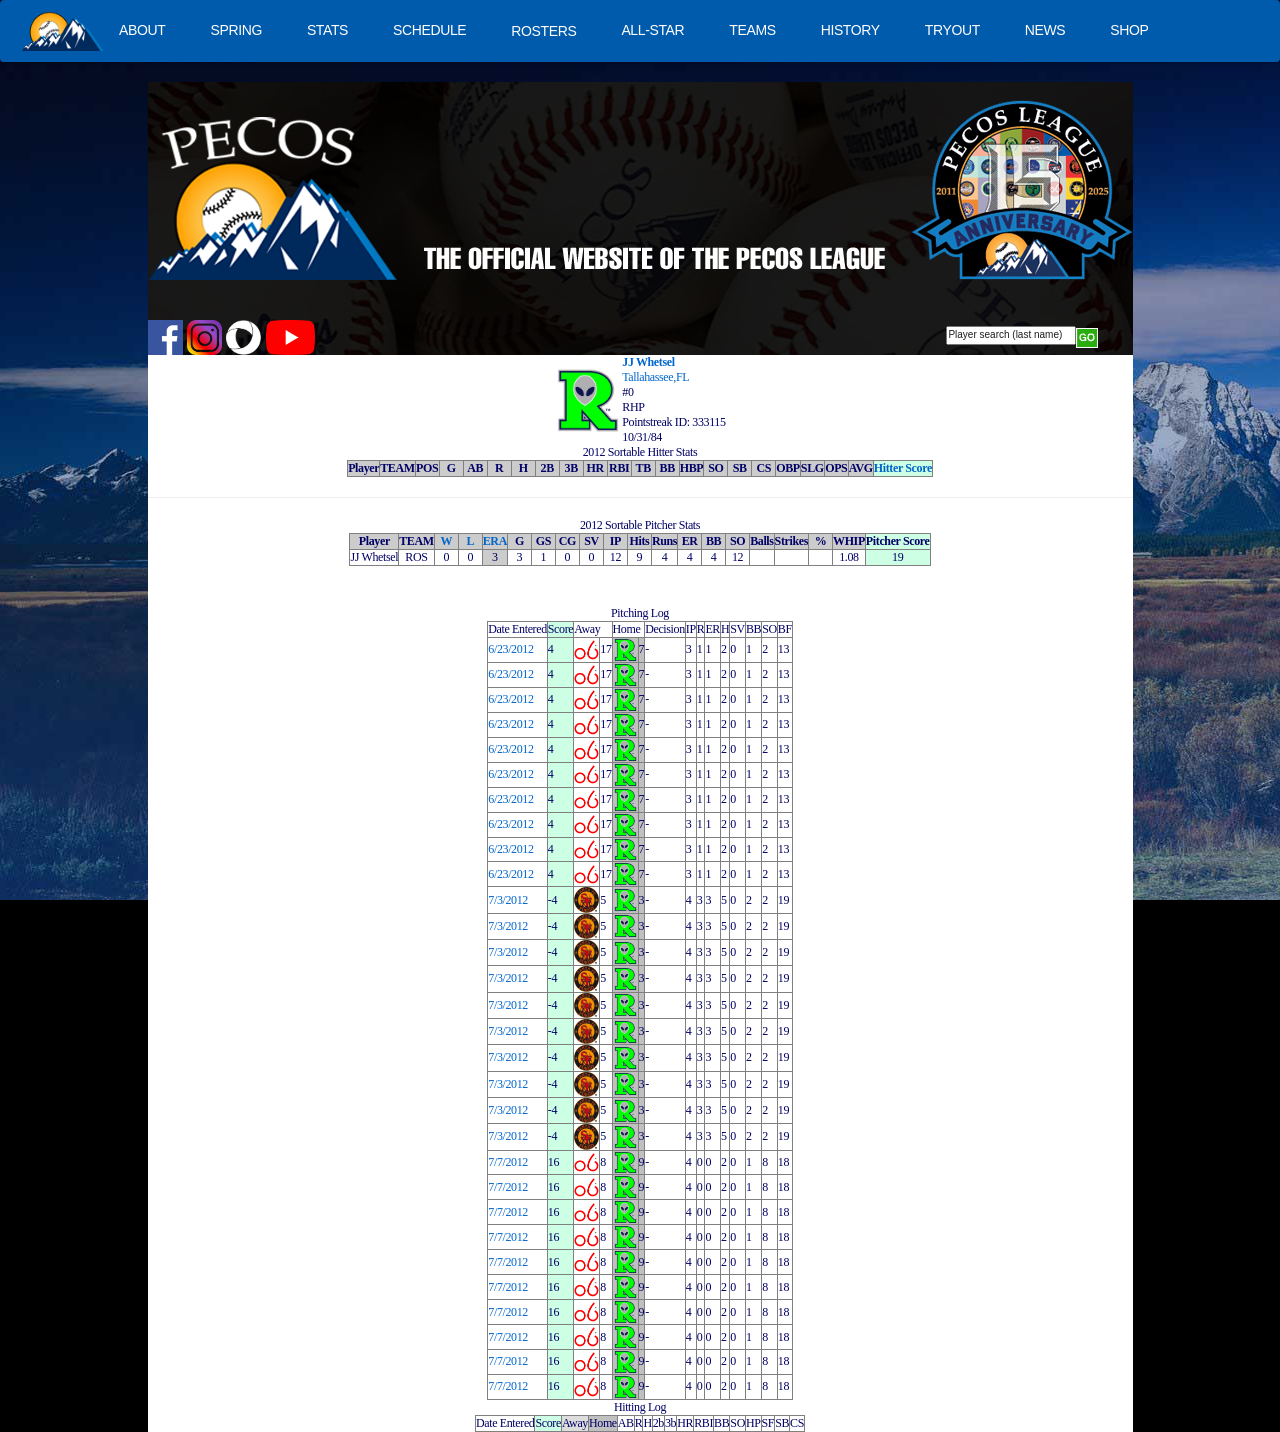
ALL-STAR (652, 30)
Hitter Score (903, 468)
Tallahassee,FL (655, 377)
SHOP (1129, 30)
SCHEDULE (429, 30)
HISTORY (850, 30)
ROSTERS (543, 31)
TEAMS (752, 30)
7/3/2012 (508, 900)
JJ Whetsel (648, 362)
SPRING (235, 30)
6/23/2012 (510, 649)
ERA (495, 541)
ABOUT (142, 30)
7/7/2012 (508, 1162)
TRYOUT (952, 30)
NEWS (1045, 30)
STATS (327, 30)
